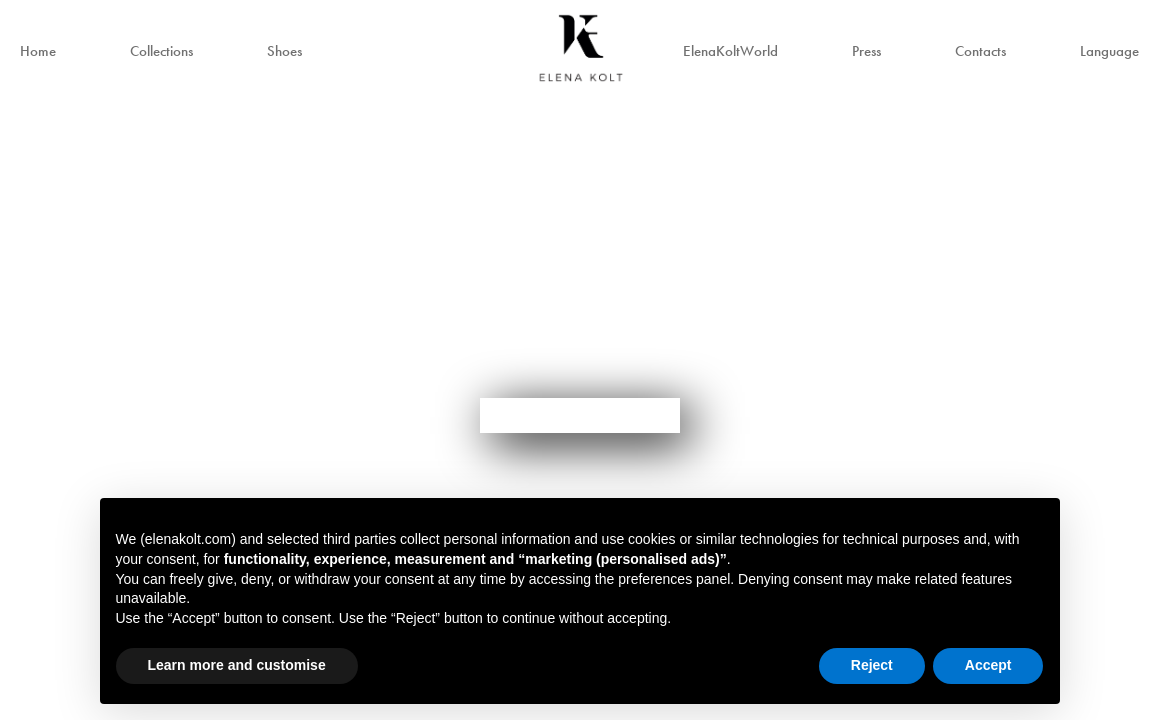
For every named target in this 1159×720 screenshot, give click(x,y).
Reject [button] (872, 665)
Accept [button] (988, 665)
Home (38, 51)
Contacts (980, 51)
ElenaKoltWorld (730, 51)
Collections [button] (161, 51)
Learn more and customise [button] (237, 665)
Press (866, 51)
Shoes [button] (284, 51)
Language (1109, 51)
